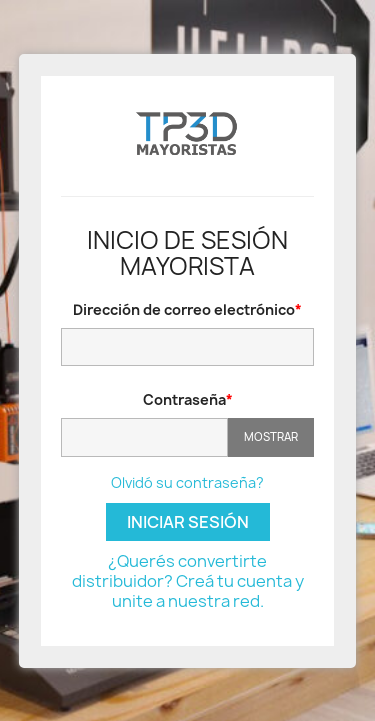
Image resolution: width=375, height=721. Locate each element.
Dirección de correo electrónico (184, 309)
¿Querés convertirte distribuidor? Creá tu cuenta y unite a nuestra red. (188, 581)
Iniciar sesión (188, 522)
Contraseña (184, 399)
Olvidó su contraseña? (187, 482)
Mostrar (271, 436)
